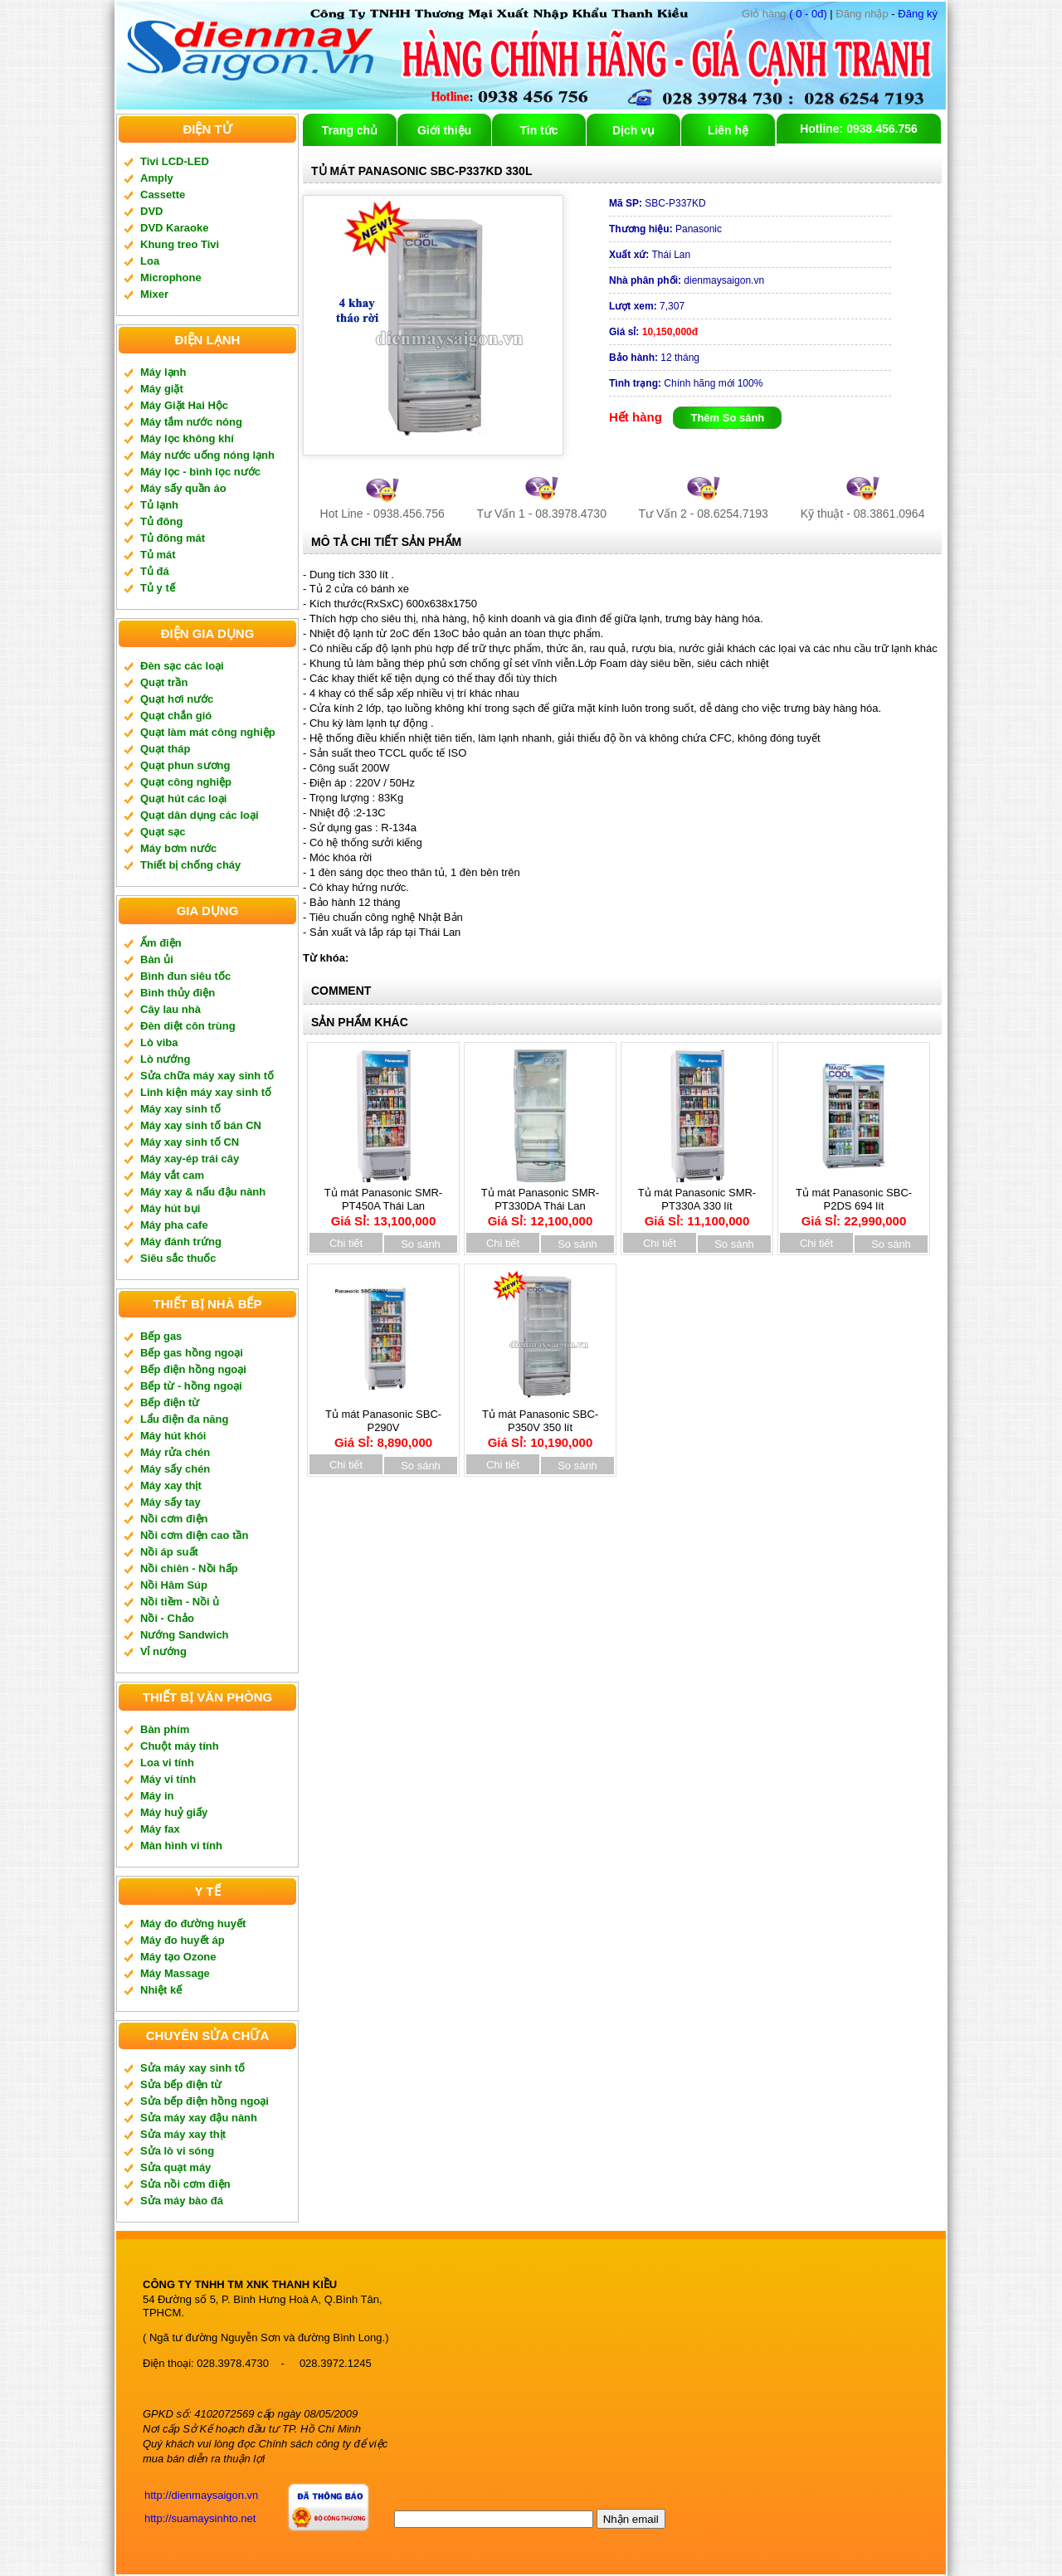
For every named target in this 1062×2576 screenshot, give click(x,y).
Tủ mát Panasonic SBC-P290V (383, 1422)
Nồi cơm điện (174, 1518)
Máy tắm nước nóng (191, 422)
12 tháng (654, 357)
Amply (156, 178)
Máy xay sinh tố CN (189, 1142)
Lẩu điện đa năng (184, 1419)
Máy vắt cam (172, 1175)
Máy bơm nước (178, 848)
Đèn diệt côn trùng (188, 1026)
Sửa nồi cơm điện (185, 2184)
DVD (151, 211)
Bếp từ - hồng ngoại (191, 1386)
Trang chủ (350, 130)
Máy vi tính (168, 1779)
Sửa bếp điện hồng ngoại (204, 2101)
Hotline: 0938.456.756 (859, 128)
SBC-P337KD (657, 203)
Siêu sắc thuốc (178, 1258)
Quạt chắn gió (176, 715)
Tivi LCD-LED (174, 161)
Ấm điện (161, 943)
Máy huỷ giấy (173, 1812)
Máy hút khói (173, 1435)
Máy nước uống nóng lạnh (207, 455)
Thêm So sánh (727, 417)
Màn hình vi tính (181, 1845)
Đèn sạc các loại (182, 666)
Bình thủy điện (177, 992)
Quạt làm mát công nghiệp (207, 732)
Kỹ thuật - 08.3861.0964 (863, 513)
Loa (149, 261)
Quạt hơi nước (176, 699)
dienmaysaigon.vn (686, 280)
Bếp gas (161, 1336)
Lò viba (159, 1042)
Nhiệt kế (161, 1990)
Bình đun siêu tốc (185, 976)
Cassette (162, 194)
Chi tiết (346, 1243)
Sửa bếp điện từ (181, 2084)
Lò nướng (165, 1059)
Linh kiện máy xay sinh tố (205, 1092)
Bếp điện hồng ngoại (193, 1369)
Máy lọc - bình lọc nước (200, 471)
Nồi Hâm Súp (173, 1585)
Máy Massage (175, 1973)
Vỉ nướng (163, 1651)
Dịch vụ (633, 130)
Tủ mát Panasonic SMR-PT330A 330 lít (697, 1201)
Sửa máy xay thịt (183, 2134)
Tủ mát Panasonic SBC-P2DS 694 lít (853, 1201)
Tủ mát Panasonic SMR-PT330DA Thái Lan (540, 1201)
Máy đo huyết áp (182, 1940)
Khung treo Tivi (179, 244)
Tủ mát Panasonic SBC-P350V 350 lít (540, 1422)
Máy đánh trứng (181, 1241)
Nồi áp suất (169, 1552)
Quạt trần (164, 682)
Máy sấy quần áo (183, 488)
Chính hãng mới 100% (685, 383)
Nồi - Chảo (167, 1618)
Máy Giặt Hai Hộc (184, 405)
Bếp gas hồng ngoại (191, 1352)
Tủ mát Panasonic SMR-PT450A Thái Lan (383, 1201)
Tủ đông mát (172, 538)
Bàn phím (164, 1729)
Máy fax (160, 1829)
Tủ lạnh (159, 505)
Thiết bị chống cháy (190, 865)
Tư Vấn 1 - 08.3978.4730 (542, 513)
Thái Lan (649, 255)
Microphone (171, 277)
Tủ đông (161, 521)
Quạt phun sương (185, 765)
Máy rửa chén (175, 1452)
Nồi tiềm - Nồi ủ (179, 1601)
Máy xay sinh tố (180, 1109)
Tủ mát (158, 554)
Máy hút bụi (170, 1208)
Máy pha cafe (174, 1225)
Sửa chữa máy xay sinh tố (207, 1075)
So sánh (421, 1244)
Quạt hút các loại (183, 798)
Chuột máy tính (179, 1746)
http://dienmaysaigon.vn (201, 2495)
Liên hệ (728, 130)
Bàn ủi (156, 959)
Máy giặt (161, 388)
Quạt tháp (165, 749)
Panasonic (665, 229)
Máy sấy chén (175, 1469)
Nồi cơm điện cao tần (194, 1535)
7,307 (646, 306)
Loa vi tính (167, 1762)
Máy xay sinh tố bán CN (200, 1125)
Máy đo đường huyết (193, 1923)
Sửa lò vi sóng (177, 2151)
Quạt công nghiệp (185, 782)
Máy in (156, 1796)
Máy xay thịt (171, 1485)
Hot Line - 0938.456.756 (382, 513)
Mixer (154, 294)
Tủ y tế (157, 588)
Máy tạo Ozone (178, 1956)
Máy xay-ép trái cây (189, 1158)
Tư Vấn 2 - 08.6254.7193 (703, 513)
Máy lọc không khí (187, 438)
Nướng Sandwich (184, 1635)
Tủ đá (154, 571)
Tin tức (538, 130)
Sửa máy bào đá (181, 2200)
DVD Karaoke (174, 228)
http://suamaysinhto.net (200, 2518)
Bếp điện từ (169, 1402)
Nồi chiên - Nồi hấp (189, 1568)
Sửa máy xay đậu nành (198, 2117)
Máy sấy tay (170, 1502)
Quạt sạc (162, 831)
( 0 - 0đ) (784, 13)
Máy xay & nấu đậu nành (203, 1192)
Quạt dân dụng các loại (199, 815)
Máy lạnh (163, 372)
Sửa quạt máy (175, 2167)
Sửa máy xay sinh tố (192, 2068)
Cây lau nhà (170, 1009)
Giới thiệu (444, 130)
